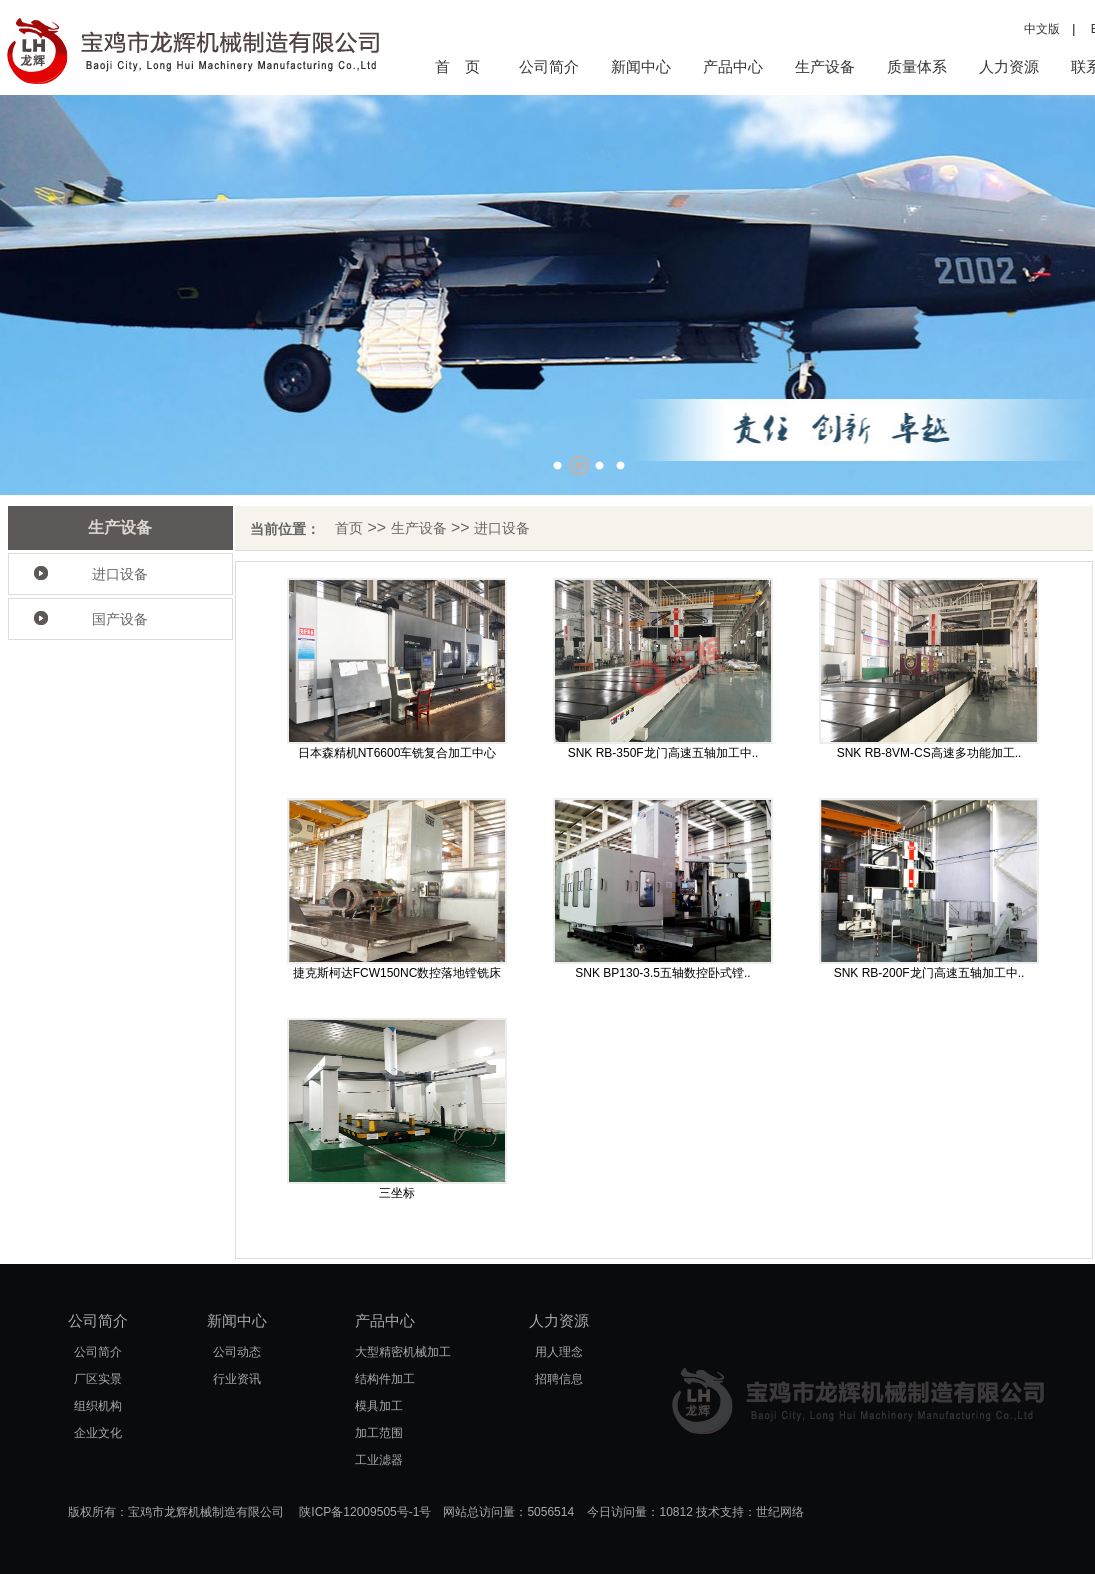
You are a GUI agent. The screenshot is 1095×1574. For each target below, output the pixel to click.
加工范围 (379, 1433)
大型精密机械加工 (403, 1352)
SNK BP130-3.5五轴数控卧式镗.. (662, 973)
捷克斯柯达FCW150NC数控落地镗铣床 (397, 973)
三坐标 (397, 1193)
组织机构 (98, 1406)
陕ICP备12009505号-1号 (365, 1512)
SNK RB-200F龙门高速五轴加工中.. (929, 973)
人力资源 (1009, 66)
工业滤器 (379, 1460)
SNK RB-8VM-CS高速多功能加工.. (929, 753)
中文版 (1042, 29)
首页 (349, 528)
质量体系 (917, 66)
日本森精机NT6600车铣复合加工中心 (397, 753)
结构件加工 (385, 1379)
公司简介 (549, 66)
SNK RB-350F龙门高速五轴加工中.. (663, 753)
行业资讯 (237, 1379)
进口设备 (120, 574)
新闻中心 (641, 66)
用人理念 (559, 1352)
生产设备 (825, 66)
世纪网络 (780, 1512)
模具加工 (379, 1406)
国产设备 (120, 619)
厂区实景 (98, 1379)
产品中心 (733, 66)
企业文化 (98, 1433)
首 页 (457, 66)
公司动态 (237, 1352)
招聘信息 (559, 1379)
